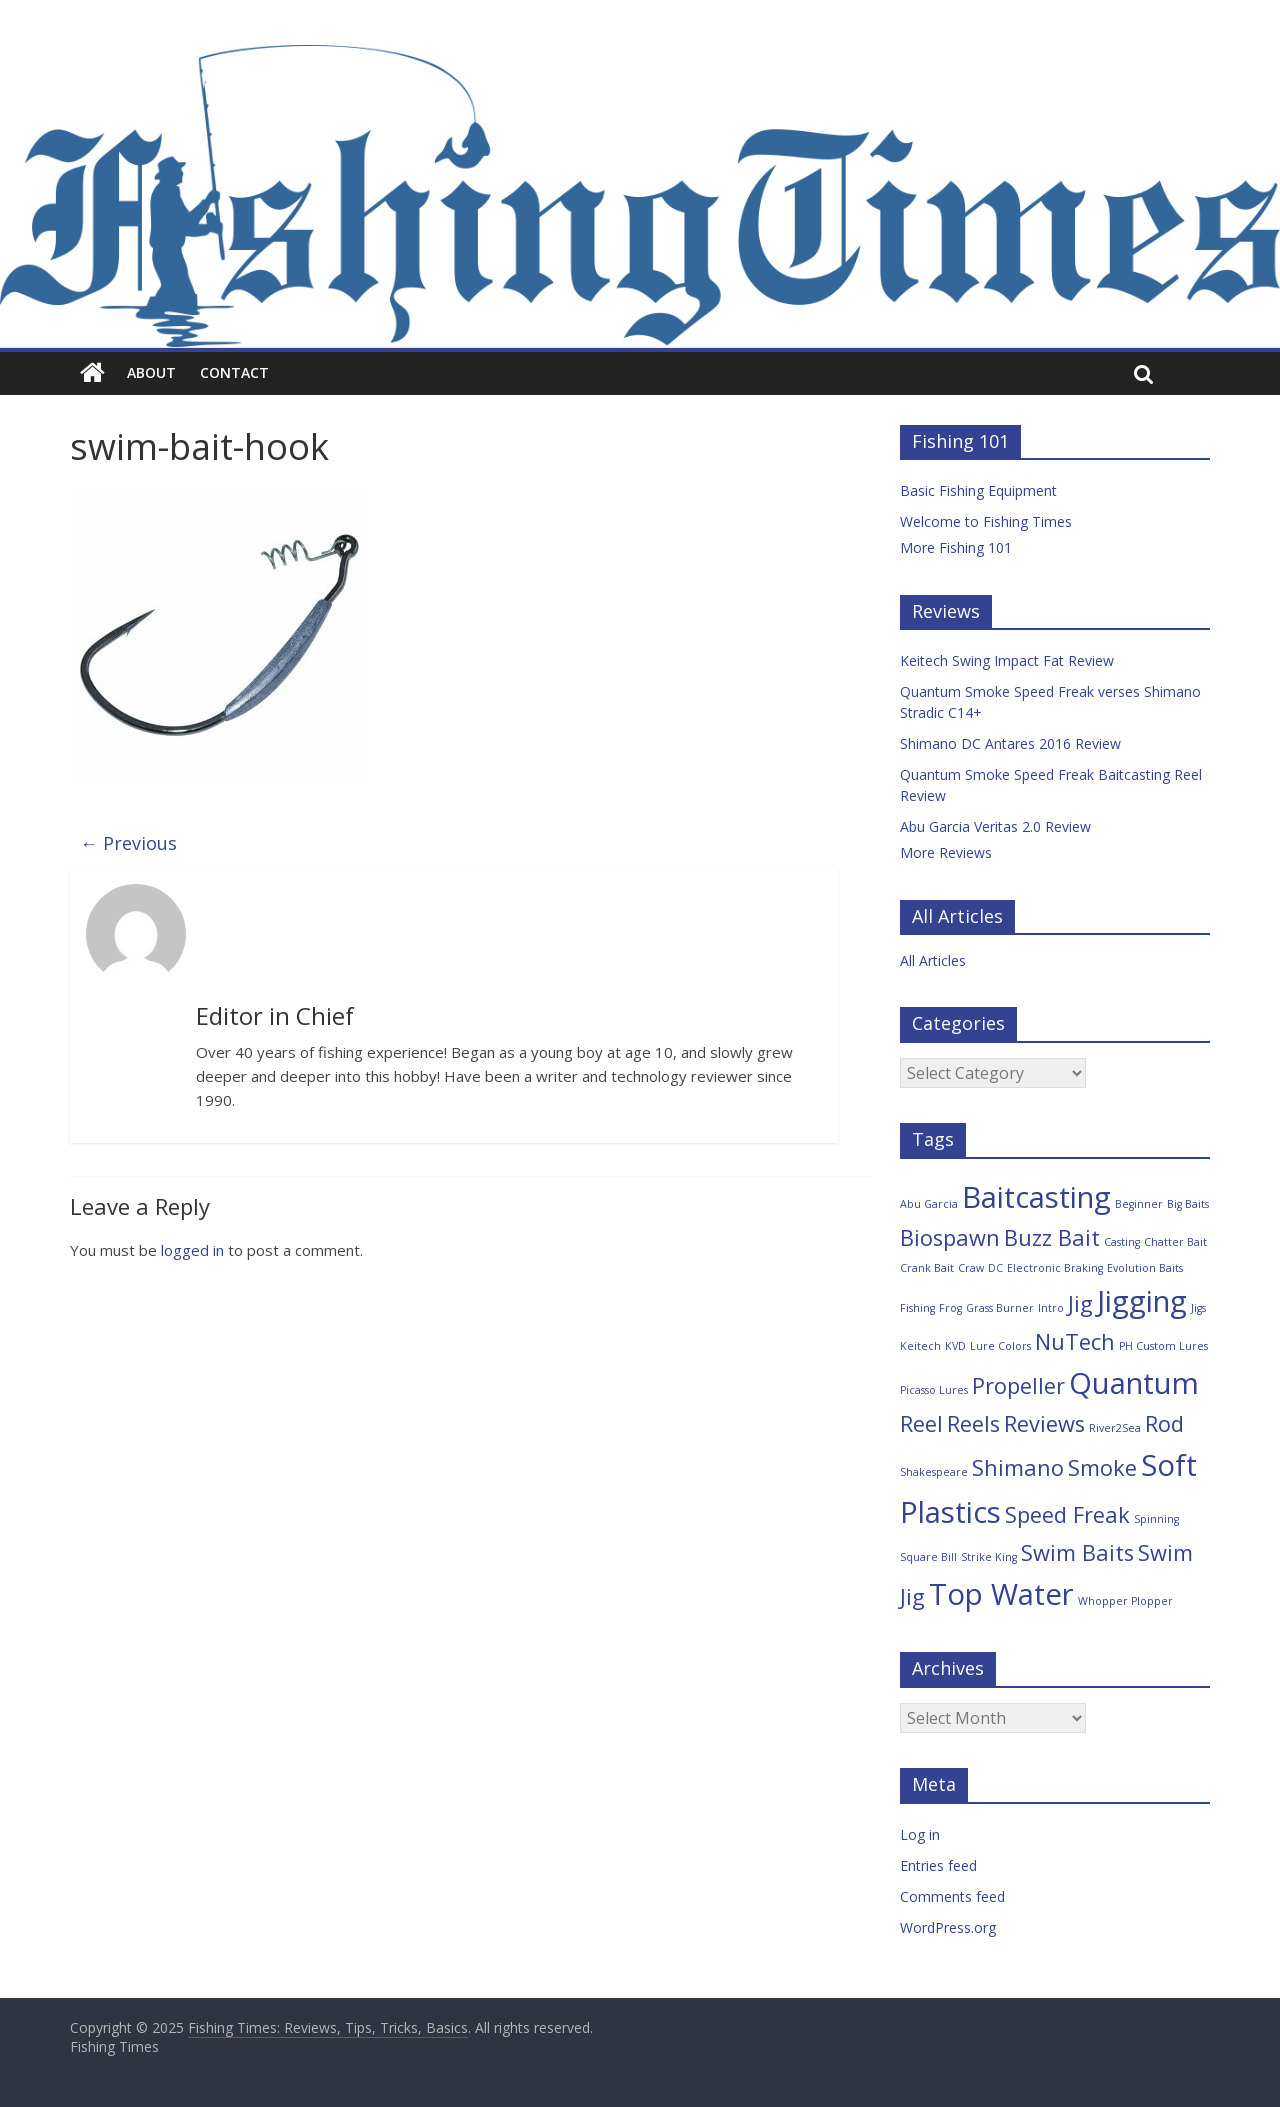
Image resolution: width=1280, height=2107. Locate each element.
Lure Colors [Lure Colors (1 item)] (1000, 1346)
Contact (234, 372)
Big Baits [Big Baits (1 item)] (1188, 1204)
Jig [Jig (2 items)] (1080, 1303)
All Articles (933, 960)
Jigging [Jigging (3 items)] (1142, 1301)
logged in (192, 1250)
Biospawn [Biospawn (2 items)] (950, 1237)
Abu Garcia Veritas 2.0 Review (995, 826)
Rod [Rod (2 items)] (1164, 1423)
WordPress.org (948, 1927)
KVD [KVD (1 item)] (955, 1346)
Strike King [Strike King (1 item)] (989, 1557)
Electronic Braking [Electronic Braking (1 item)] (1055, 1268)
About (151, 372)
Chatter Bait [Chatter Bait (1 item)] (1175, 1242)
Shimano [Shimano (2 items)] (1018, 1467)
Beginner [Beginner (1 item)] (1139, 1204)
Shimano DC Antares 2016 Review (1010, 743)
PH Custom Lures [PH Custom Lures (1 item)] (1163, 1346)
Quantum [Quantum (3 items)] (1134, 1383)
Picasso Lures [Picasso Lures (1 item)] (934, 1390)
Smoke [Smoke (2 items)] (1102, 1467)
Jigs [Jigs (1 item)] (1198, 1308)
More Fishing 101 (956, 547)
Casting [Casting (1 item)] (1122, 1242)
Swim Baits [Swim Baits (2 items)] (1077, 1552)
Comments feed (952, 1896)
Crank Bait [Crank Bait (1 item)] (927, 1268)
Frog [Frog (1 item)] (950, 1308)
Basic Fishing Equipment (978, 490)
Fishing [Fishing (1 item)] (917, 1308)
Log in (920, 1834)
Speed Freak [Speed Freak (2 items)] (1067, 1514)
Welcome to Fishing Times (986, 521)
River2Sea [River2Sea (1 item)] (1115, 1428)
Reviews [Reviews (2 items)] (1044, 1423)
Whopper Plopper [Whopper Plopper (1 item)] (1125, 1601)
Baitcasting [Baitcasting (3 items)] (1036, 1197)
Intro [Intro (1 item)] (1051, 1308)
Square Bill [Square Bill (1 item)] (928, 1557)
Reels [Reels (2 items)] (973, 1423)
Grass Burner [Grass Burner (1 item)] (1000, 1308)
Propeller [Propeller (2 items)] (1018, 1385)
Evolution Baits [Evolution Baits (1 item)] (1145, 1268)
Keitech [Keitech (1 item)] (920, 1346)
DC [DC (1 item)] (995, 1268)
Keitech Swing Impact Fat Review (1007, 660)
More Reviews (946, 852)
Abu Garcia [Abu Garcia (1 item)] (929, 1204)
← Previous (128, 843)
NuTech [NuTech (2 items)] (1075, 1341)
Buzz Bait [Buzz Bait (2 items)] (1052, 1237)
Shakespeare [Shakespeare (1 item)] (934, 1472)
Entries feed (938, 1865)
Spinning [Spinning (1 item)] (1156, 1519)
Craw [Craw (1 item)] (971, 1268)
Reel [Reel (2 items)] (921, 1423)
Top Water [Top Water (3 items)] (1001, 1594)
